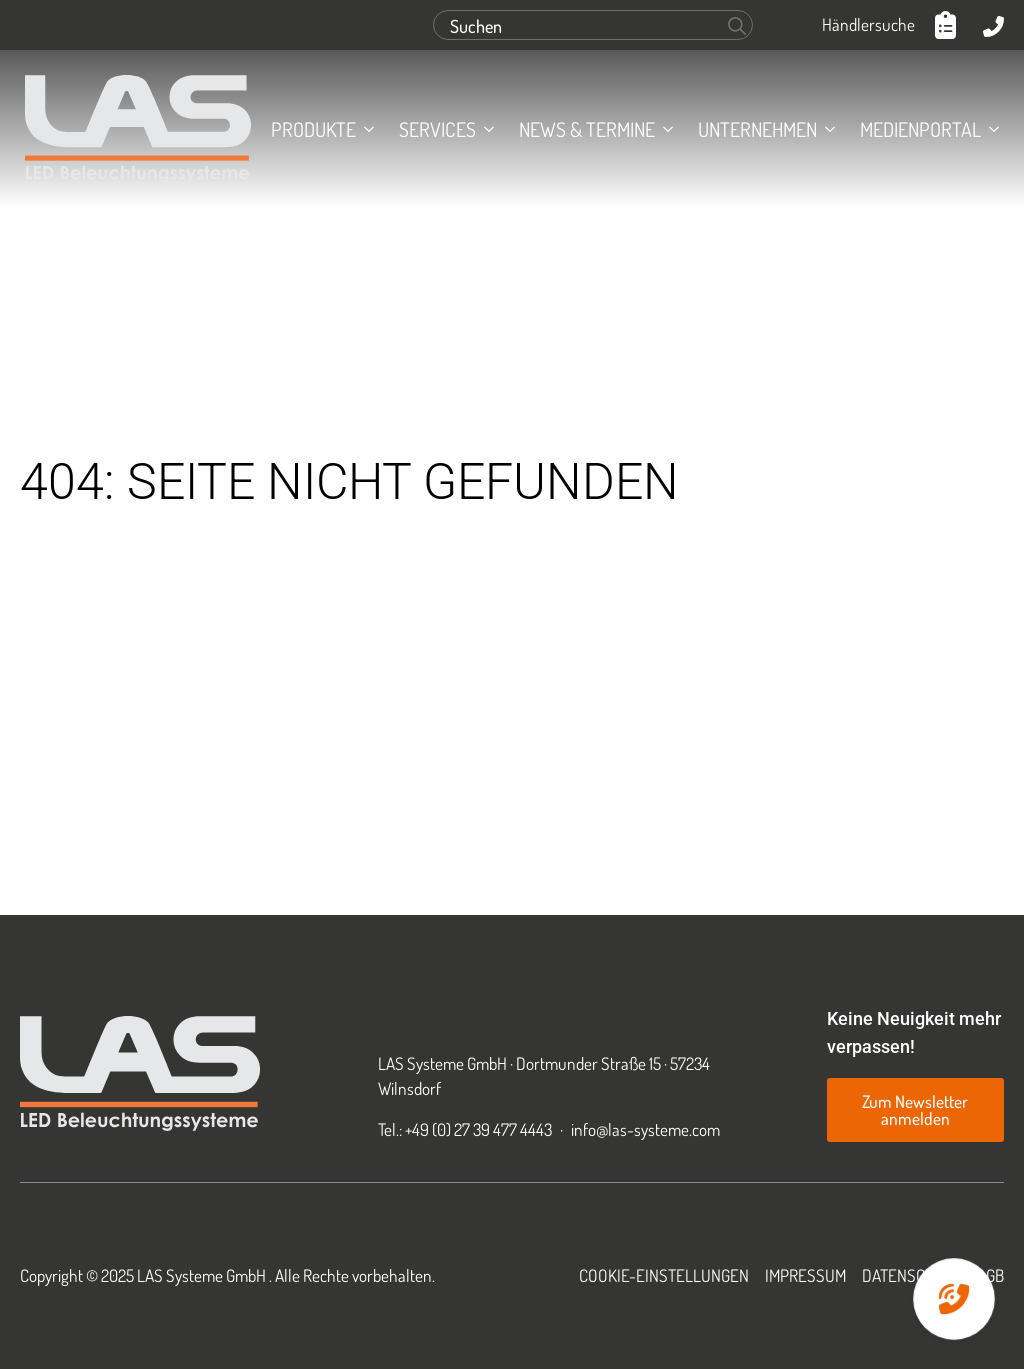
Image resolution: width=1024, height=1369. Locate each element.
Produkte (313, 129)
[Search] (737, 26)
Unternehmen (757, 129)
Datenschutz (911, 1275)
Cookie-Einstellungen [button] (664, 1275)
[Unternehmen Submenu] (826, 129)
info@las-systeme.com (645, 1129)
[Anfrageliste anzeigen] (949, 25)
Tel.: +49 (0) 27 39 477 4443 (465, 1129)
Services (437, 129)
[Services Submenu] (485, 129)
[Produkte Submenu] (365, 129)
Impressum (805, 1275)
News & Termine (587, 129)
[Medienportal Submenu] (990, 129)
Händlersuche (868, 24)
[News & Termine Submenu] (664, 129)
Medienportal (920, 129)
